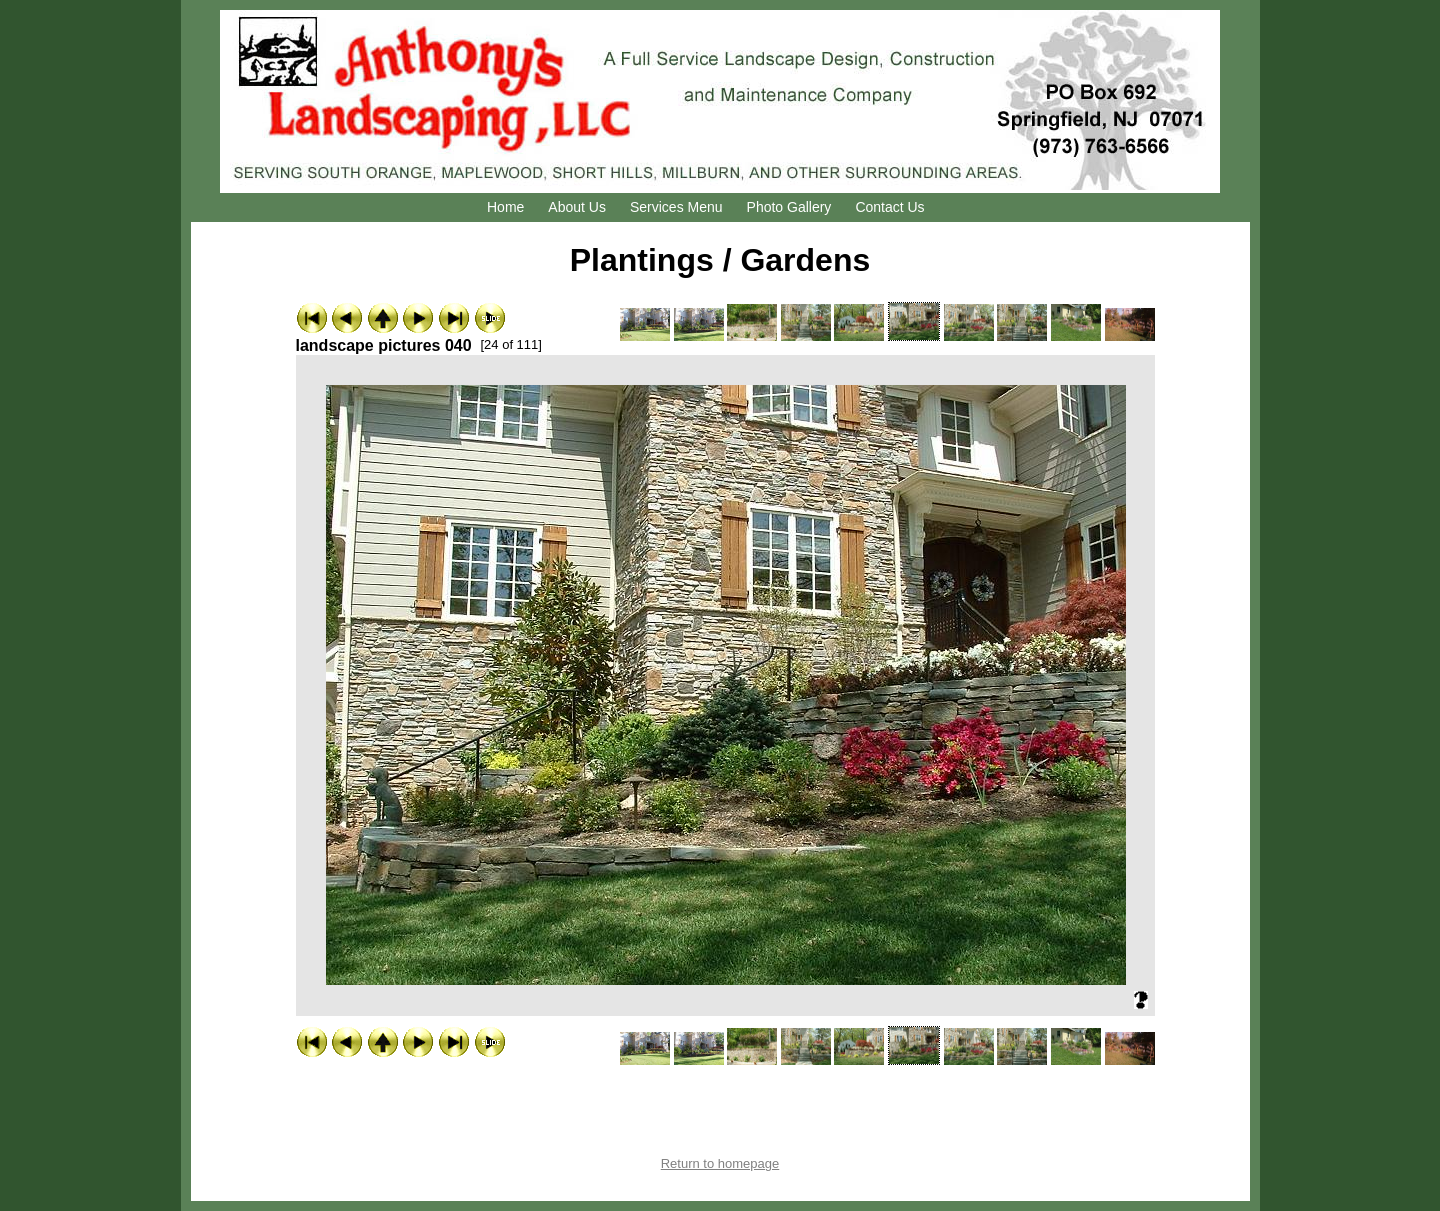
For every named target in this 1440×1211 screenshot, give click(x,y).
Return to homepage (720, 1163)
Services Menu (676, 207)
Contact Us (889, 207)
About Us (577, 207)
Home (505, 207)
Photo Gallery (789, 207)
